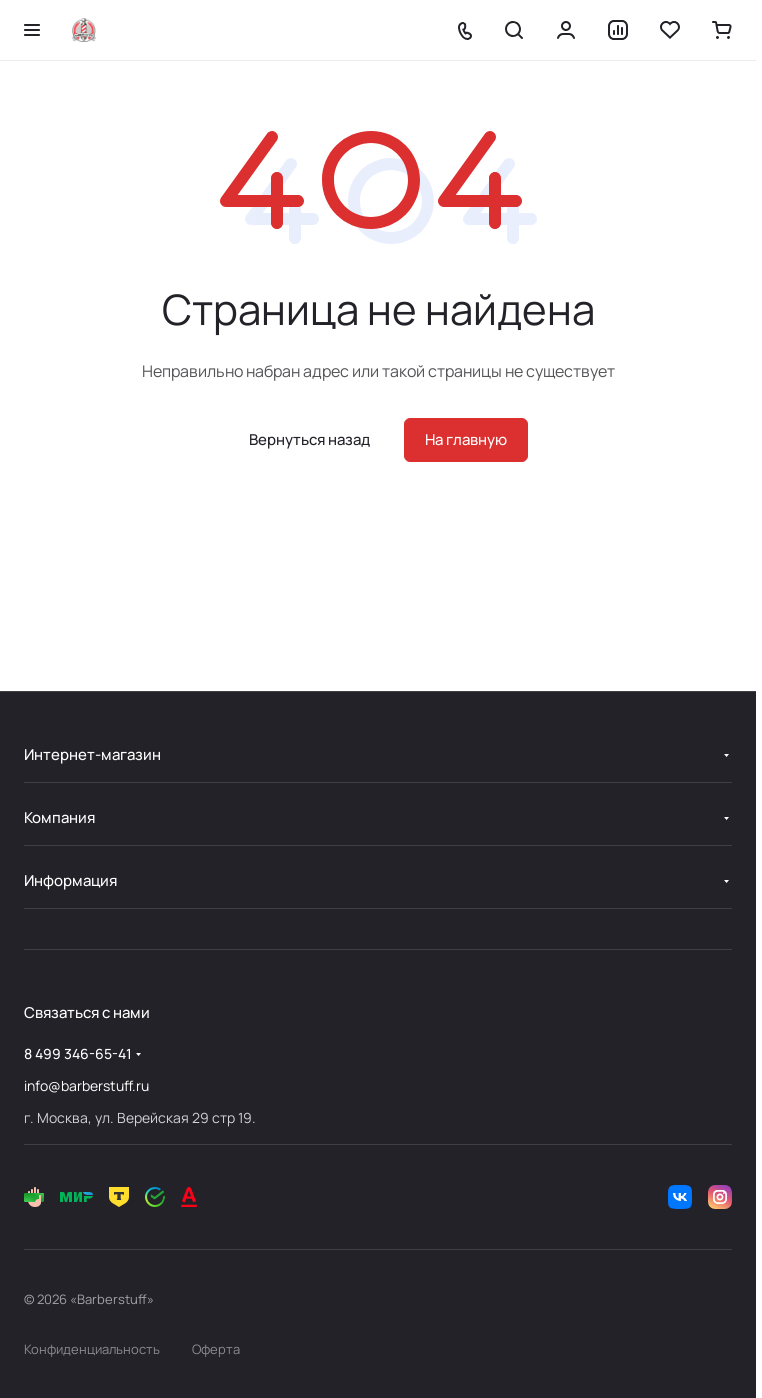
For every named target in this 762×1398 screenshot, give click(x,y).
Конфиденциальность (92, 1349)
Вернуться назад (309, 439)
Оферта (216, 1349)
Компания (59, 817)
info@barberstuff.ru (86, 1085)
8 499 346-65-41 (78, 1053)
